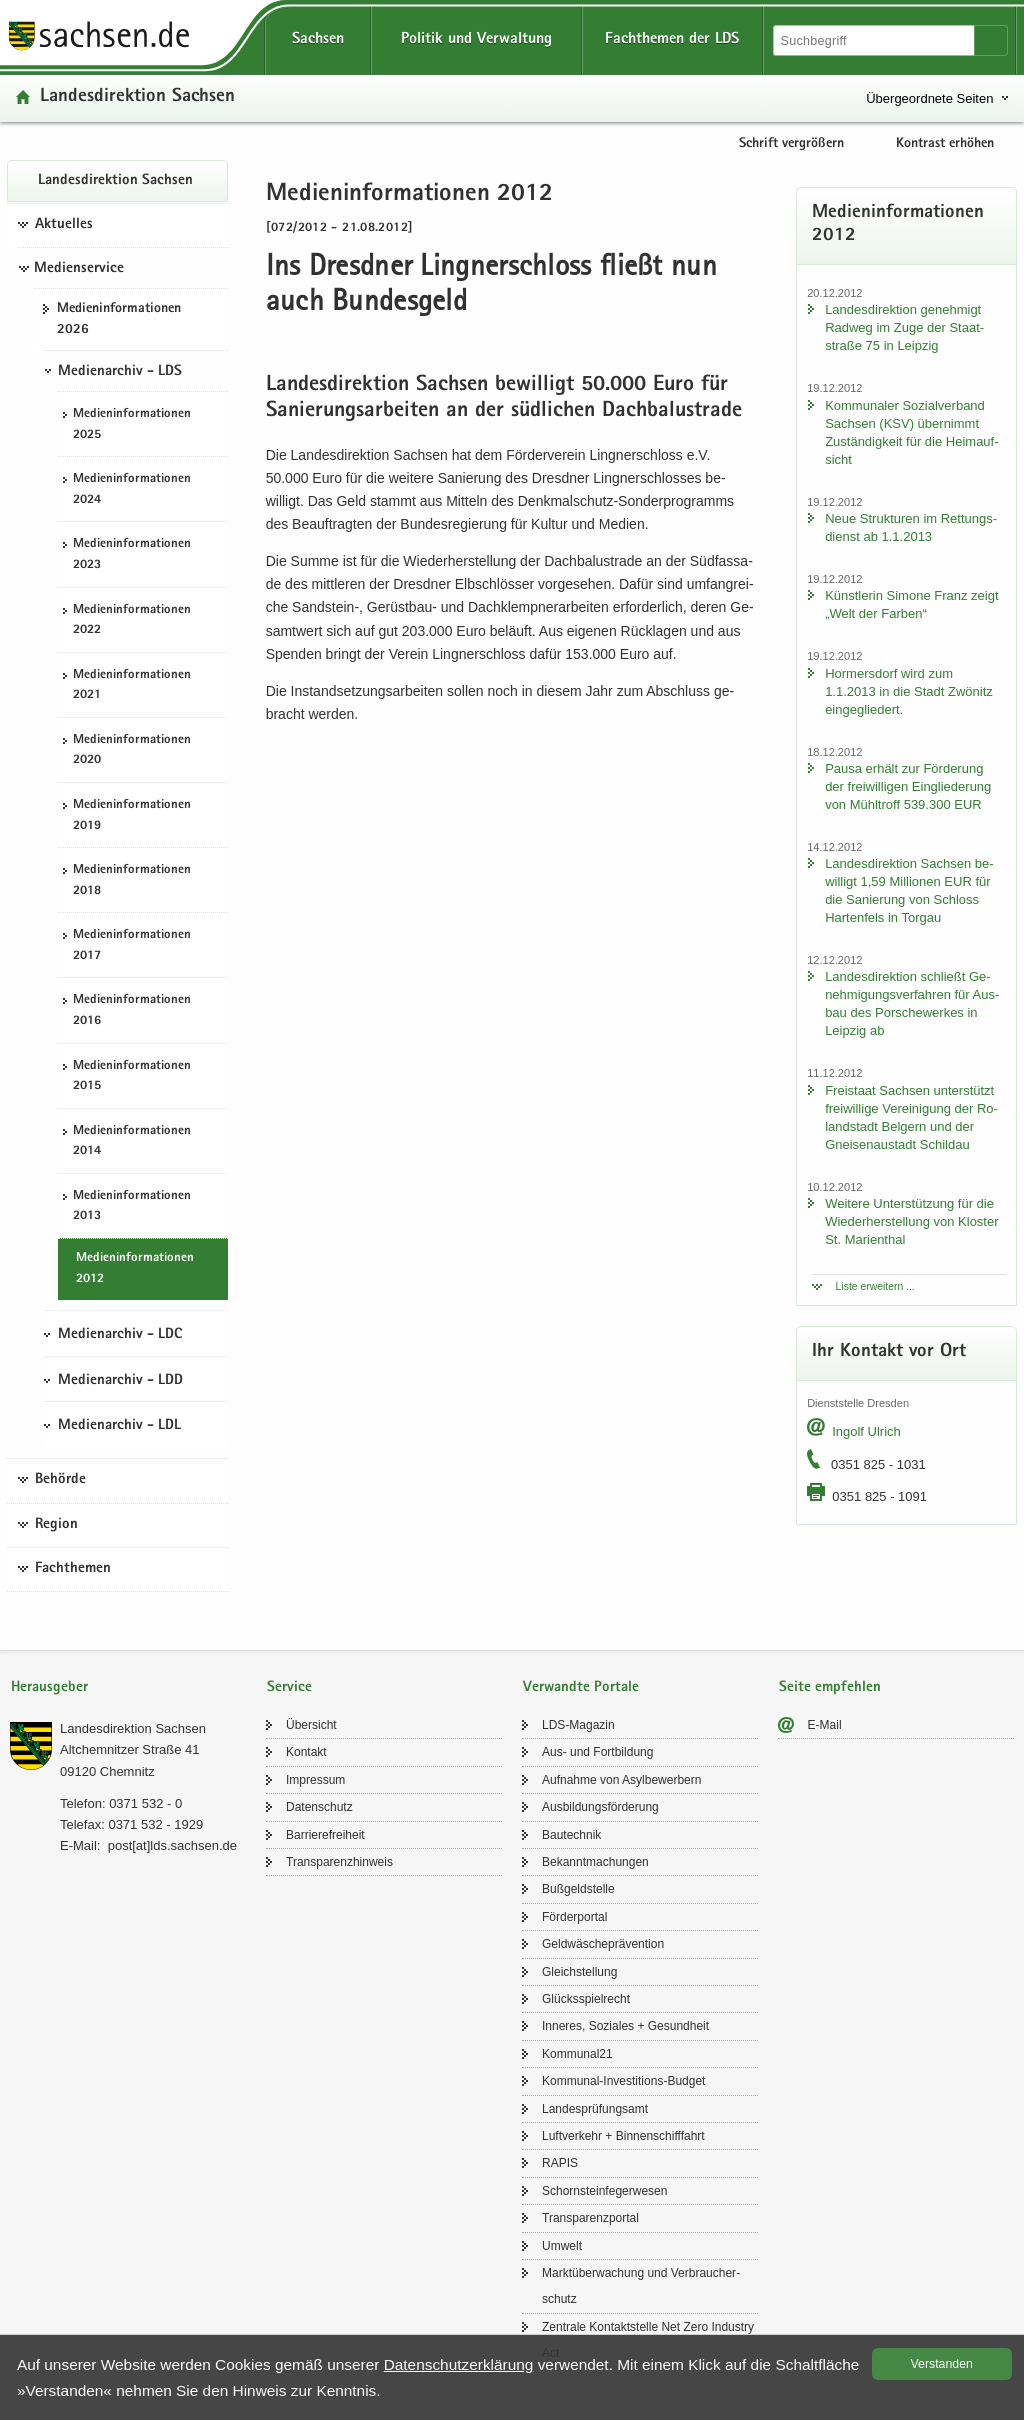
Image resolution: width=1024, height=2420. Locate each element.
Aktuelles (64, 225)
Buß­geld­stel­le (578, 1889)
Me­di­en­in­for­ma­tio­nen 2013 (132, 1207)
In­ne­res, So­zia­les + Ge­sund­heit (625, 2026)
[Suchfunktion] (875, 40)
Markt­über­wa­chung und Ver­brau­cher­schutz (641, 2286)
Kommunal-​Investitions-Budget (623, 2081)
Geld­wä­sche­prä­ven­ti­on (603, 1944)
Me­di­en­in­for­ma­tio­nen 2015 (132, 1077)
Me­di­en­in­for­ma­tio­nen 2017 (132, 946)
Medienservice (79, 269)
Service (289, 1687)
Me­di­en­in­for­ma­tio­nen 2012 (135, 1269)
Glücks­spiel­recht (586, 1999)
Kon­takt (306, 1752)
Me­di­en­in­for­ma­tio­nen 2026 (119, 319)
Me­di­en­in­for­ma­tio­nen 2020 (132, 751)
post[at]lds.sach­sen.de (172, 1845)
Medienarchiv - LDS (120, 372)
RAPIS (560, 2163)
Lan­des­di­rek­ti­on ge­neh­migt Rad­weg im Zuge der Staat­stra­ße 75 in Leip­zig (904, 327)
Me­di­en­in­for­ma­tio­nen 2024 (132, 490)
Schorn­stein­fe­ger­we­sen (604, 2191)
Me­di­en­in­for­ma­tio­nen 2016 (132, 1011)
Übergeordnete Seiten (929, 98)
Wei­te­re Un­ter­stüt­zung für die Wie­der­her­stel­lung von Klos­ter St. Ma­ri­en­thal (911, 1221)
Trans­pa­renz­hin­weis (339, 1862)
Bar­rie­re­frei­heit (325, 1835)
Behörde (60, 1480)
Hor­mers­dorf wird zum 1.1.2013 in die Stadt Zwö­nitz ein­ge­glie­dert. (909, 691)
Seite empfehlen (830, 1687)
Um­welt (562, 2246)
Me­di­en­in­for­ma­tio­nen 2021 (132, 686)
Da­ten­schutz (319, 1807)
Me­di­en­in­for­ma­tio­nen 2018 (132, 881)
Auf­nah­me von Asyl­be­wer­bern (621, 1780)
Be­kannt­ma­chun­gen (595, 1862)
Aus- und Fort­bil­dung (597, 1752)
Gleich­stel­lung (579, 1972)
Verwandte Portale (581, 1687)
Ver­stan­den (942, 2364)
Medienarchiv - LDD (120, 1381)
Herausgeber (49, 1687)
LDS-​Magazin (578, 1725)
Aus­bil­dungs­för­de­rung (600, 1807)
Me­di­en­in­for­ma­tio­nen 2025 (132, 425)
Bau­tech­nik (571, 1835)
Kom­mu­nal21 (577, 2054)
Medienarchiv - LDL (119, 1426)
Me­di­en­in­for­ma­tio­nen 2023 (132, 555)
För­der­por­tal (574, 1917)
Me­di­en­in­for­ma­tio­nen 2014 (132, 1142)
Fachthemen (73, 1569)
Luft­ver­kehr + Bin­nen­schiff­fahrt (623, 2136)
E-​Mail (825, 1725)
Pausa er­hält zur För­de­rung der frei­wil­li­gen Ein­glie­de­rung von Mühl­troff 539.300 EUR (908, 786)
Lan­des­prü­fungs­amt (595, 2109)
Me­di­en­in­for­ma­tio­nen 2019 (132, 816)
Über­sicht (311, 1725)
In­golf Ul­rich (866, 1431)
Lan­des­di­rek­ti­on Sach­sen (137, 97)
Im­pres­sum (315, 1780)
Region (56, 1525)
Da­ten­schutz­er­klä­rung (459, 2364)
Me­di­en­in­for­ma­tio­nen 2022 (132, 621)
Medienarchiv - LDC (120, 1335)
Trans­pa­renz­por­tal (590, 2218)
